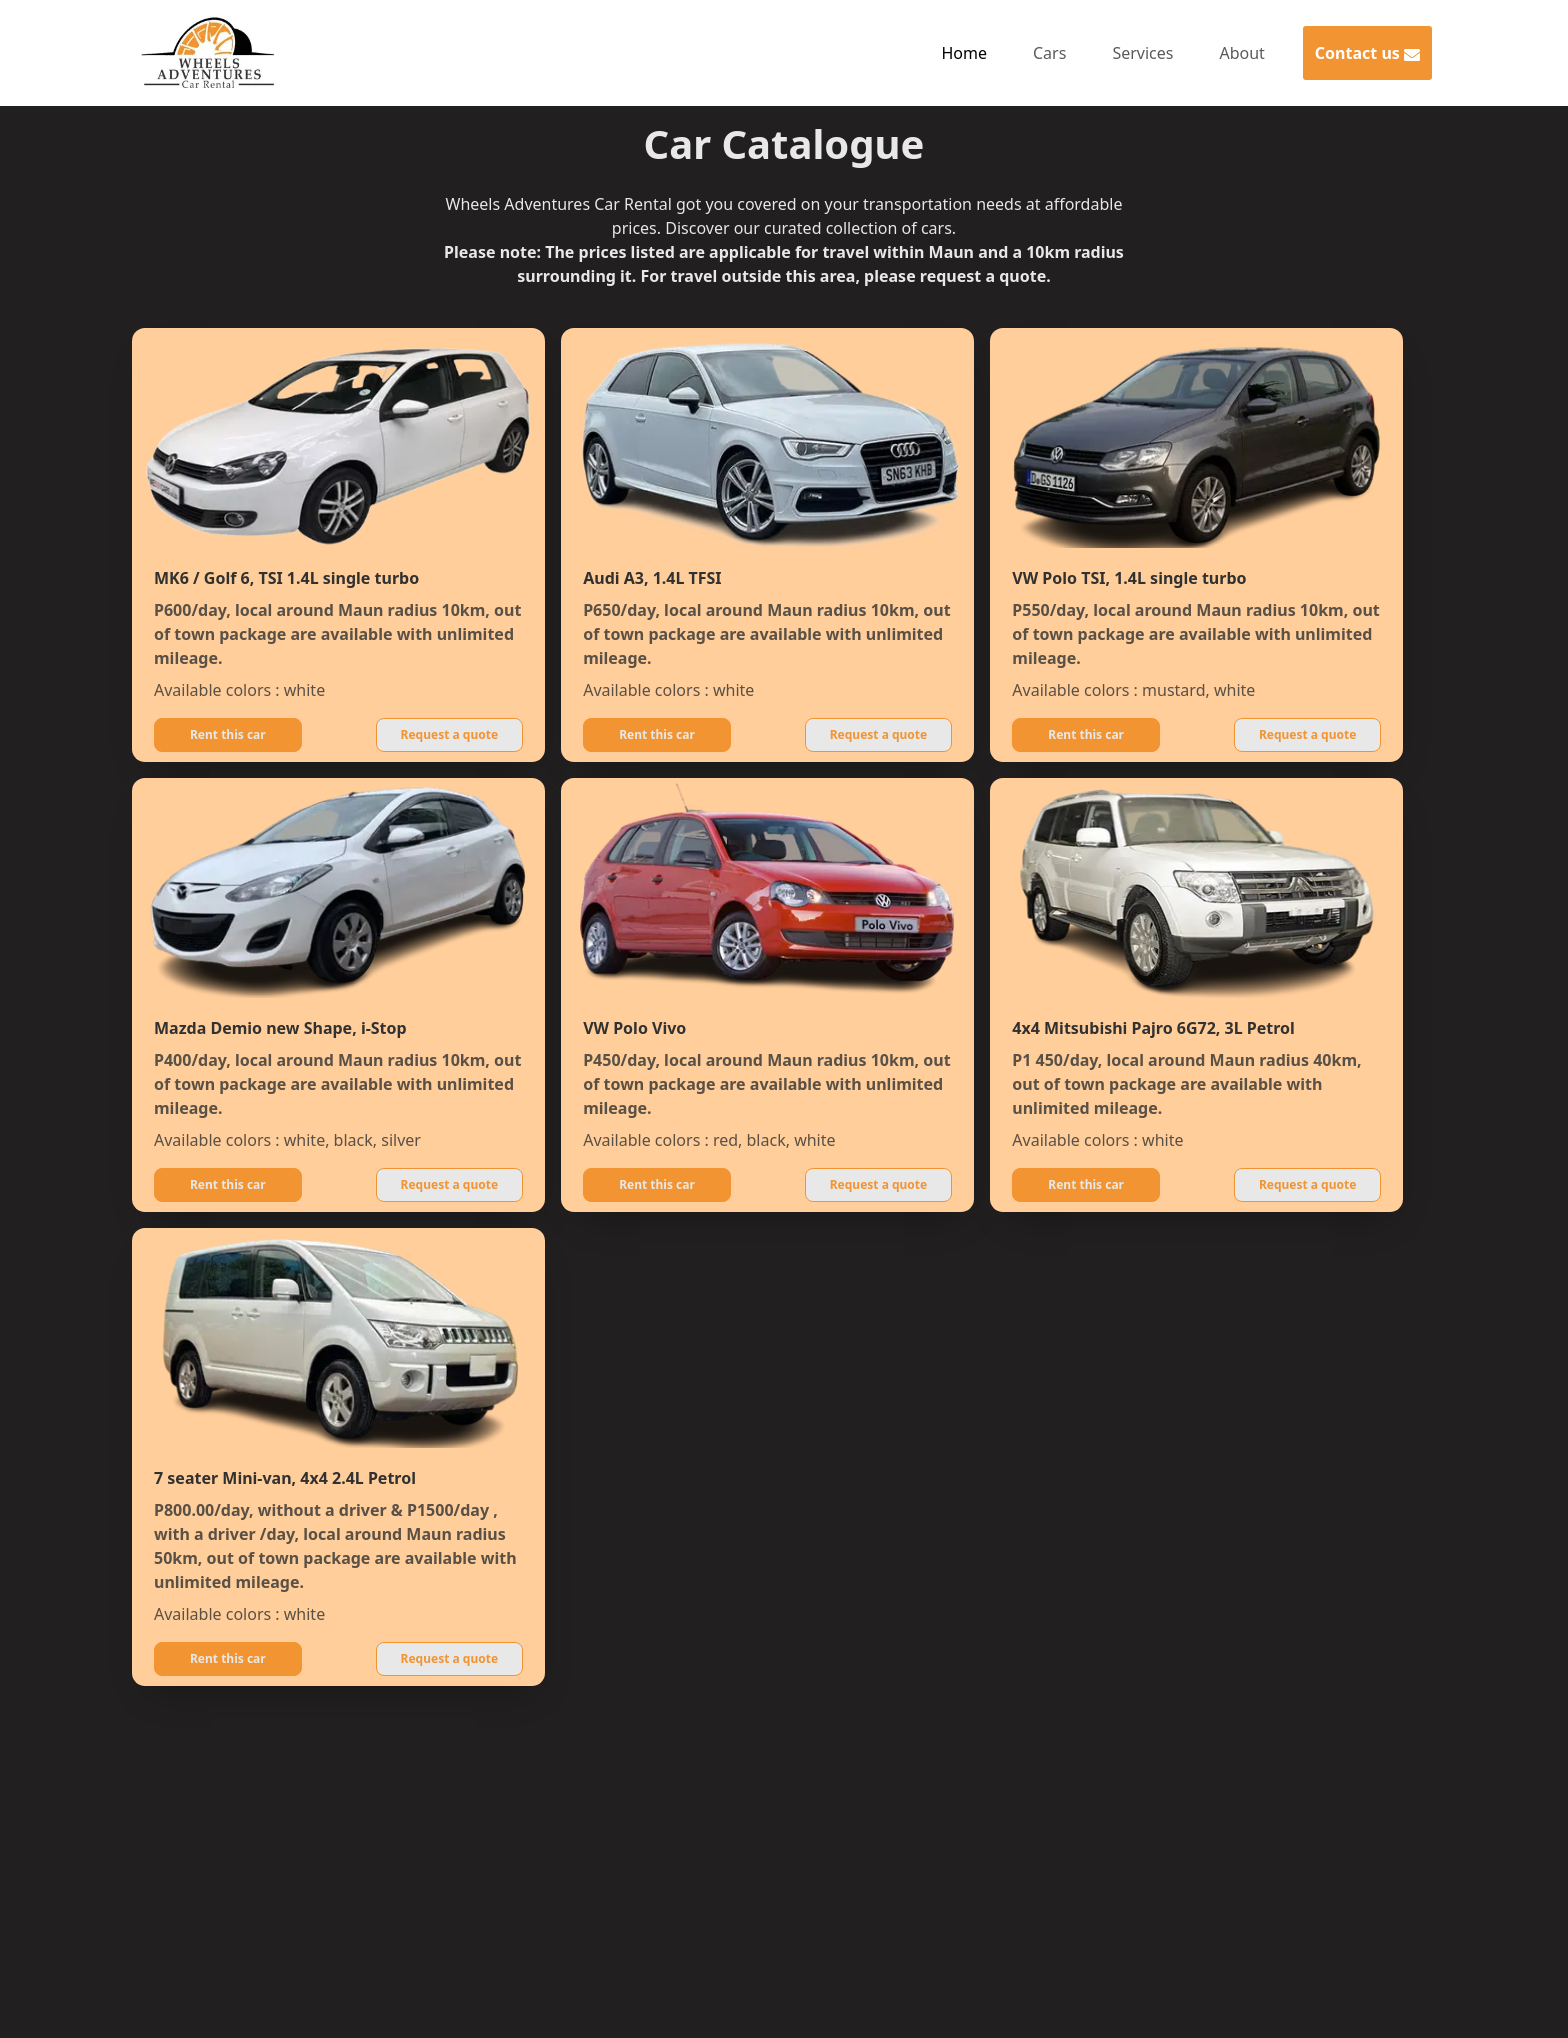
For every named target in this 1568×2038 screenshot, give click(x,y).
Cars (1049, 53)
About (1241, 53)
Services (1142, 53)
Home (964, 53)
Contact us (1367, 53)
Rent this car (228, 734)
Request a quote (450, 734)
